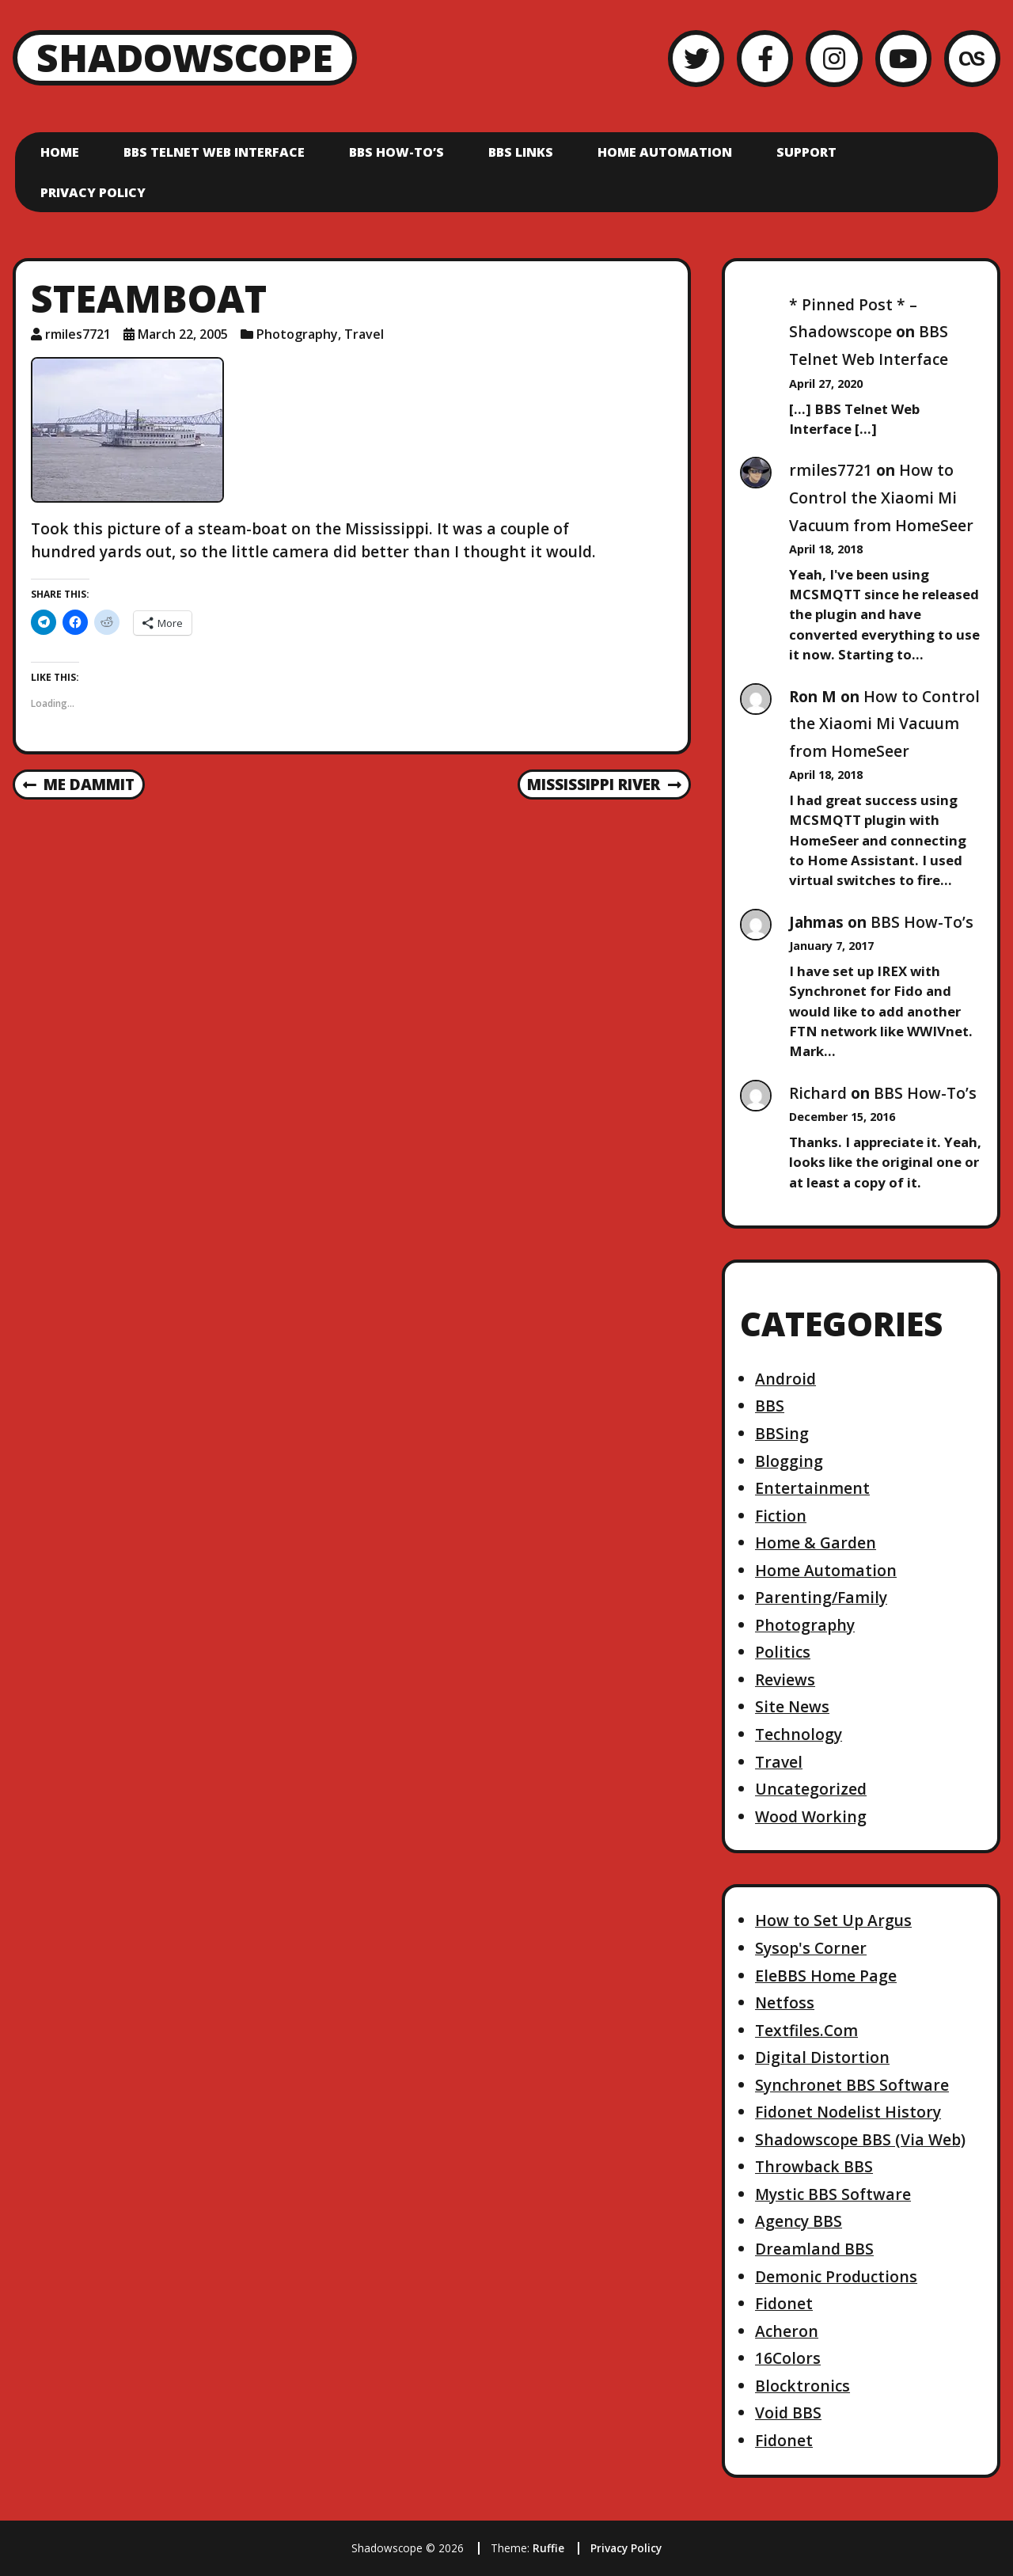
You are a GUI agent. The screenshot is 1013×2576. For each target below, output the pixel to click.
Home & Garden (815, 1542)
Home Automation (665, 152)
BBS (769, 1405)
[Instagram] (834, 58)
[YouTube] (903, 58)
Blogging (789, 1461)
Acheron (786, 2331)
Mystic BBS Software (833, 2194)
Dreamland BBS (814, 2248)
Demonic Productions (836, 2276)
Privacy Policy (93, 192)
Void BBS (788, 2412)
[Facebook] (765, 58)
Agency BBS (798, 2221)
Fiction (780, 1515)
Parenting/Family (821, 1597)
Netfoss (784, 2002)
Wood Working (811, 1816)
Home (59, 152)
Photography (297, 334)
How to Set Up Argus (833, 1920)
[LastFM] (972, 58)
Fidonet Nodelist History (848, 2111)
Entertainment (812, 1488)
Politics (782, 1651)
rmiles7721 (830, 470)
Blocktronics (802, 2385)
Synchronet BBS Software (852, 2084)
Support (806, 152)
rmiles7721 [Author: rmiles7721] (78, 334)
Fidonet (784, 2303)
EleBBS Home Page (826, 1975)
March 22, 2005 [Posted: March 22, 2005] (183, 334)
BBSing (782, 1433)
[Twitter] (696, 58)
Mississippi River (603, 785)
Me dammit (78, 785)
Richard (818, 1093)
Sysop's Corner (811, 1948)
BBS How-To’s (396, 152)
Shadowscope (184, 57)
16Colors (788, 2358)
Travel (364, 334)
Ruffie (548, 2547)
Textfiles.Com (806, 2030)
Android (785, 1378)
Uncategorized (811, 1788)
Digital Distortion (822, 2057)
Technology (798, 1734)
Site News (792, 1706)
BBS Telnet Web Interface (214, 152)
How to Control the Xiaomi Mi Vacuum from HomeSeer (881, 497)
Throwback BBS (814, 2166)
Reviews (785, 1679)
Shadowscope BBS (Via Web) (860, 2139)
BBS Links (520, 152)
